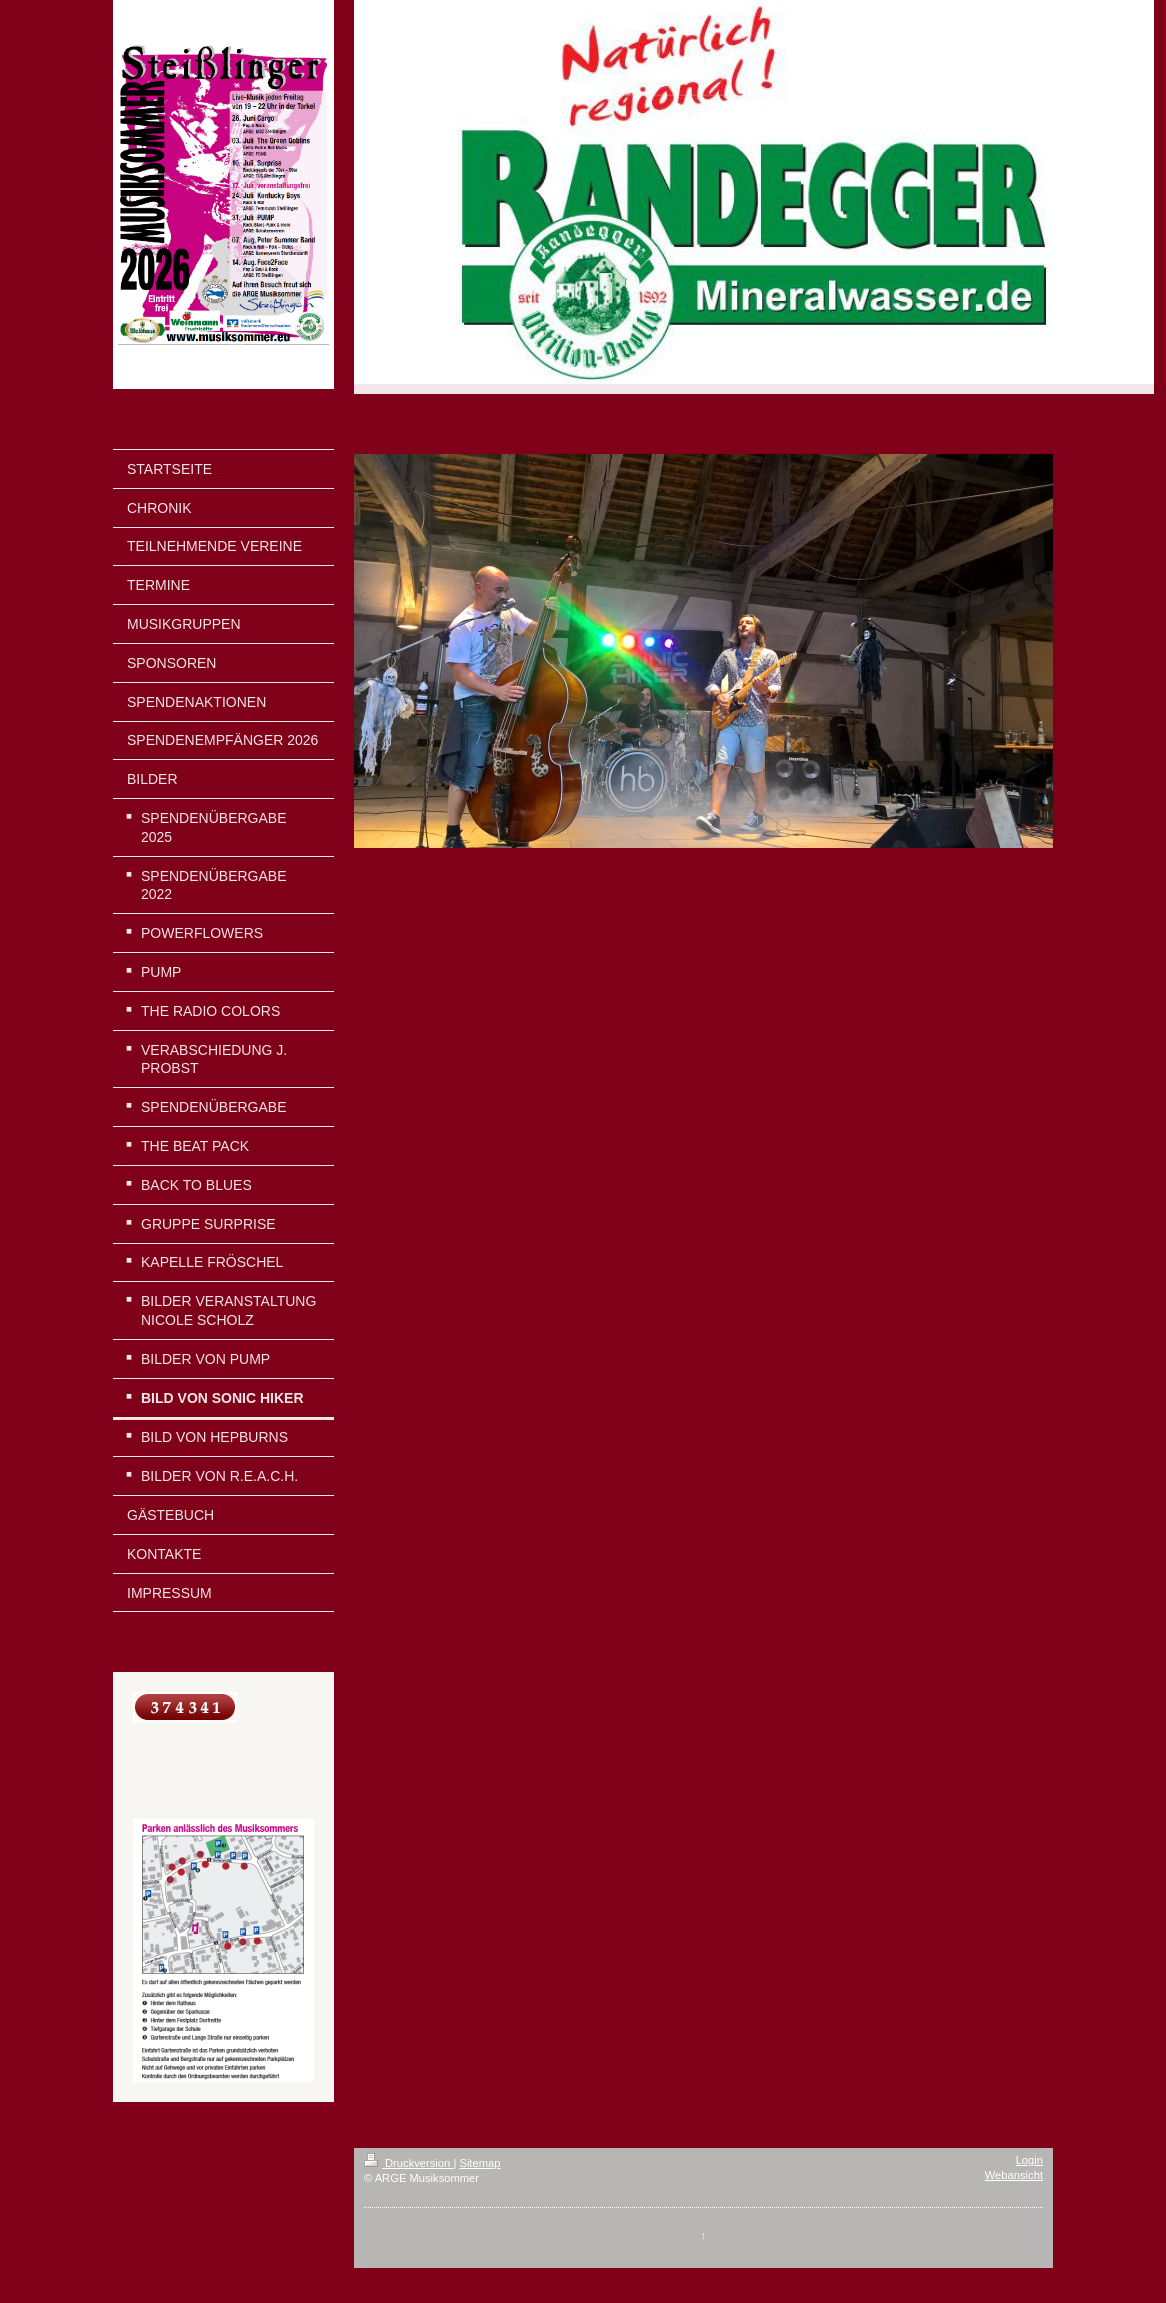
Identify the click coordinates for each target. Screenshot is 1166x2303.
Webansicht (1014, 2175)
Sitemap (479, 2163)
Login (1029, 2160)
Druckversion (409, 2163)
